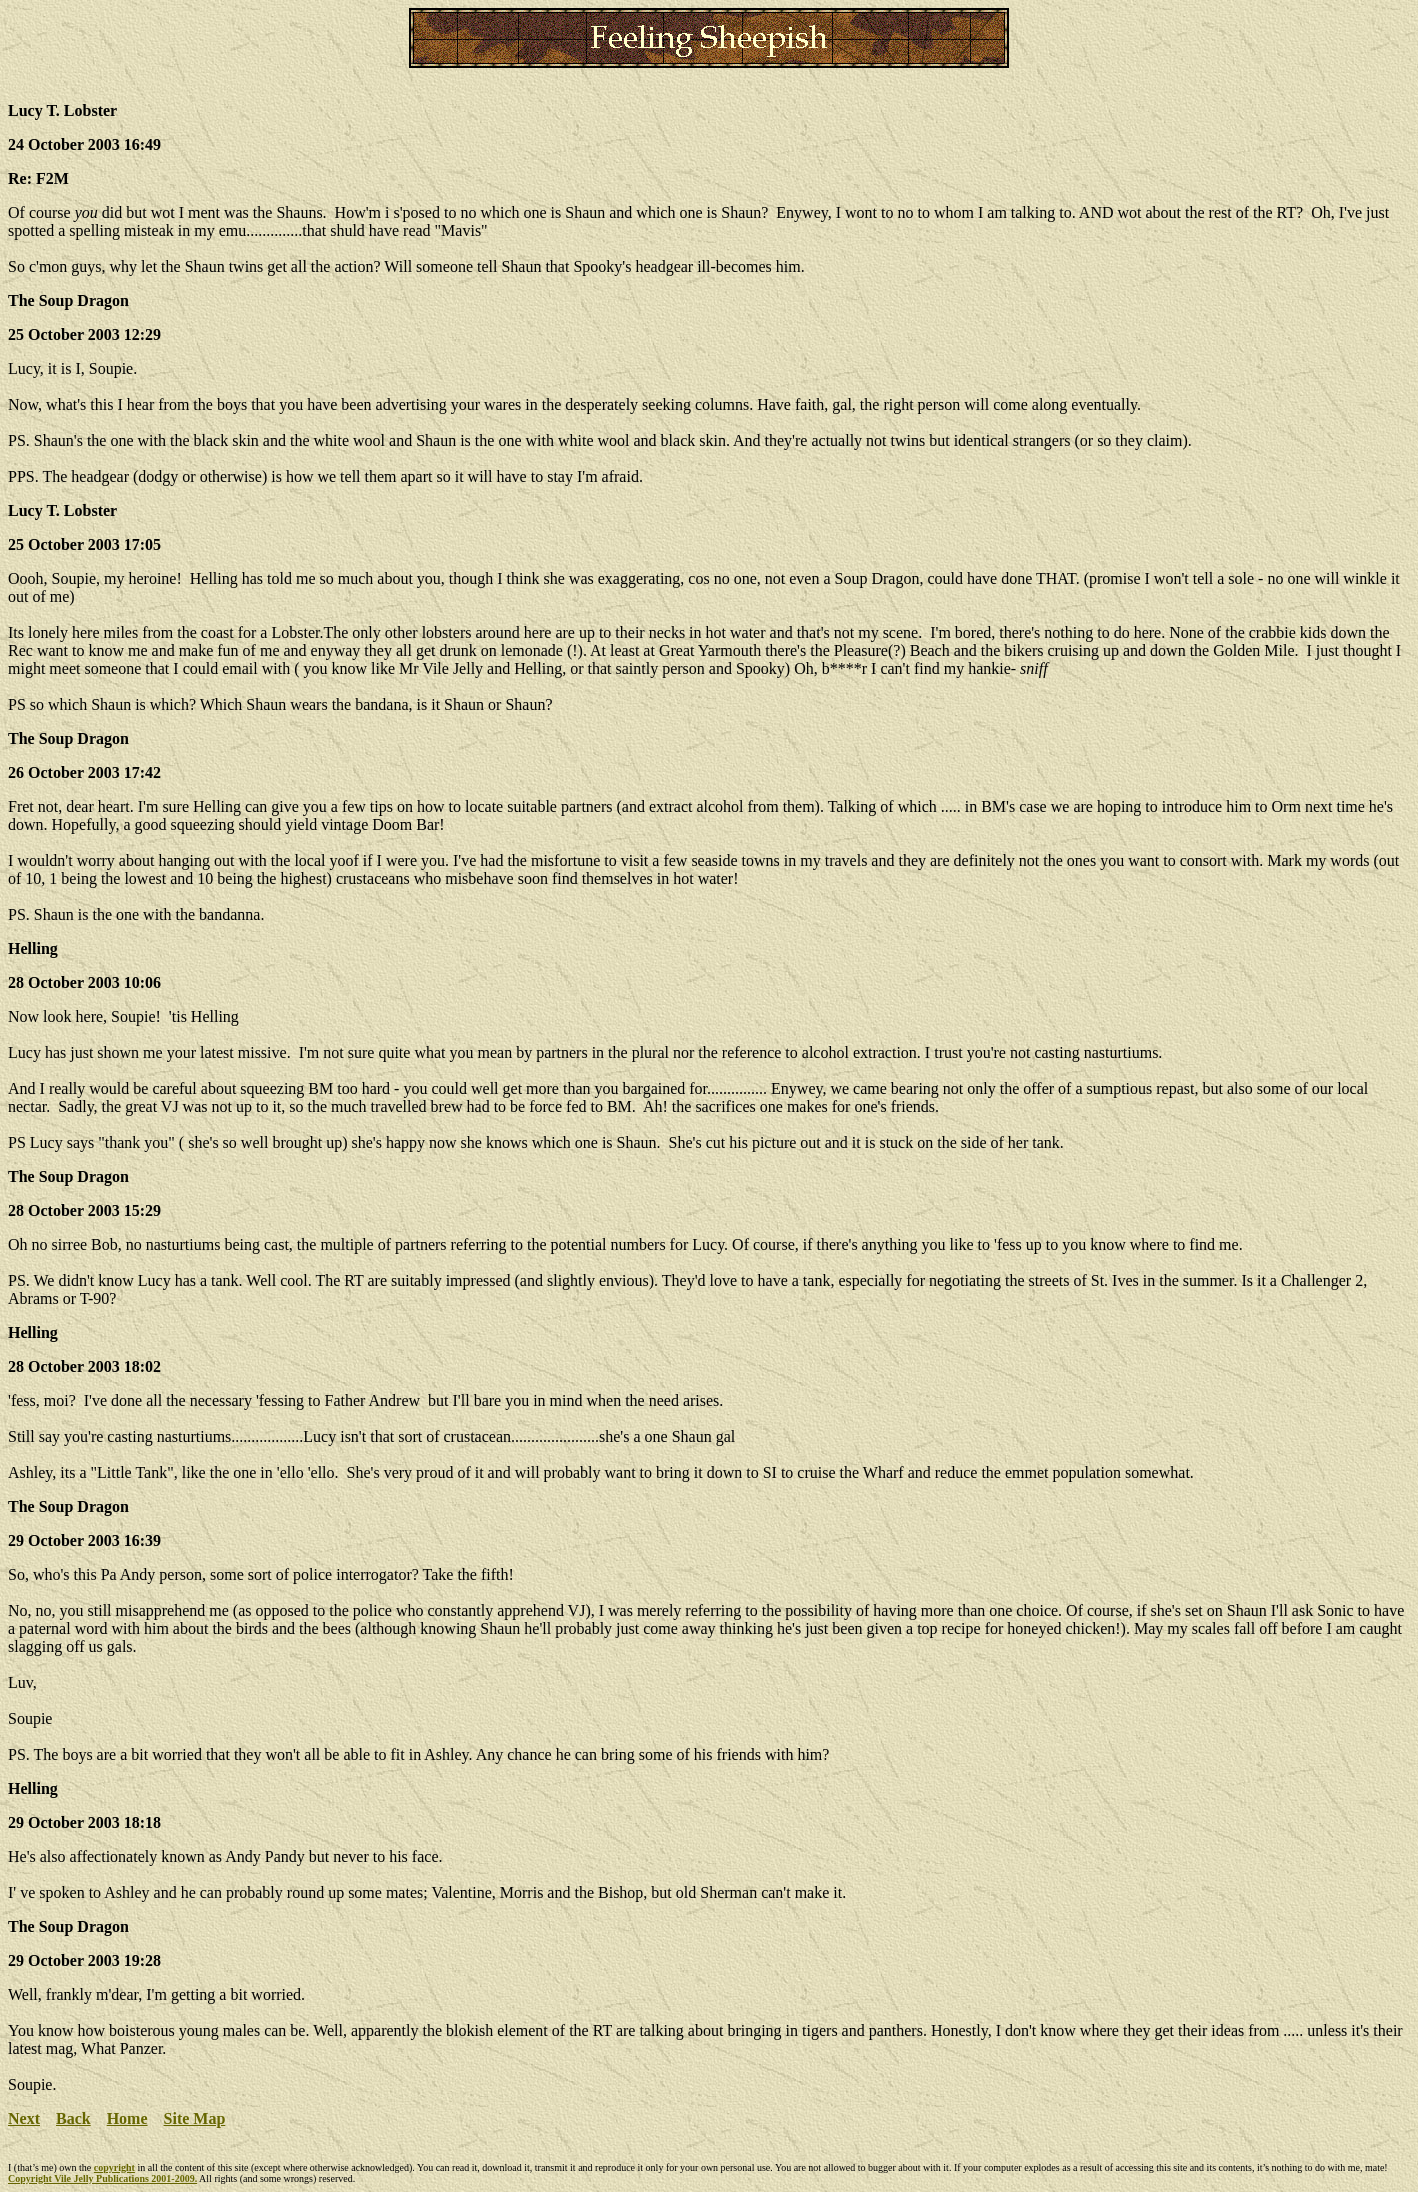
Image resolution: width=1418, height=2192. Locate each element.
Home (127, 2118)
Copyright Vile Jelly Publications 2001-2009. (102, 2178)
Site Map (195, 2118)
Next (24, 2118)
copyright (114, 2167)
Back (73, 2118)
